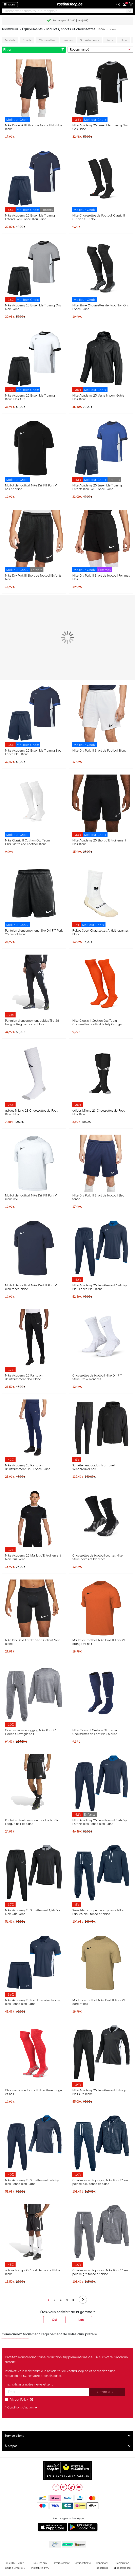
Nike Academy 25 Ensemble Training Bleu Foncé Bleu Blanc (33, 752)
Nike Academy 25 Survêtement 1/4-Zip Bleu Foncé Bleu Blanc (99, 1287)
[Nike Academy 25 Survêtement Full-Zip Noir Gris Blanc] (101, 2055)
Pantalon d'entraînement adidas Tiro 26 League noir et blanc (32, 1822)
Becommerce (67, 2544)
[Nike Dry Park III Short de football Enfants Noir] (34, 541)
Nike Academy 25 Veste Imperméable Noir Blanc (98, 397)
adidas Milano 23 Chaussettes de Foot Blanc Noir (31, 1112)
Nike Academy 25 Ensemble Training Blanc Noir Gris (30, 397)
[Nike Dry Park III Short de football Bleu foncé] (101, 1163)
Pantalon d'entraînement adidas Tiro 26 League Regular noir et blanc (32, 1022)
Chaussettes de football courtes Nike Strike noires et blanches (97, 1557)
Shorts (27, 40)
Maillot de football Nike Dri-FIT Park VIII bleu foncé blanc (32, 1287)
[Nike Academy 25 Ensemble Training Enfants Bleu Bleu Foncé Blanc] (101, 451)
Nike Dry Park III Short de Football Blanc (99, 750)
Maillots (10, 40)
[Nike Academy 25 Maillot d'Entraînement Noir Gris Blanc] (34, 1520)
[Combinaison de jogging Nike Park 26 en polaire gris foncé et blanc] (101, 2235)
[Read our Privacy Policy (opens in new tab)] (31, 2399)
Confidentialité (82, 2563)
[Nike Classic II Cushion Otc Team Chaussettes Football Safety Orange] (101, 983)
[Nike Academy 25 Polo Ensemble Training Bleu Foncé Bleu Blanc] (34, 1965)
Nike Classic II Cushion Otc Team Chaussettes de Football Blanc (27, 842)
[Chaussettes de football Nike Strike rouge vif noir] (34, 2053)
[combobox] (67, 10)
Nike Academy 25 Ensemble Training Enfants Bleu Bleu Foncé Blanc (97, 487)
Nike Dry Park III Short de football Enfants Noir (33, 577)
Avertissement (62, 2563)
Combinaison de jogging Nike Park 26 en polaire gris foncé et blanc (100, 2272)
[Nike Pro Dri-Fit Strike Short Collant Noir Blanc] (34, 1608)
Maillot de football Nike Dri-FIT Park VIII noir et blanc (32, 487)
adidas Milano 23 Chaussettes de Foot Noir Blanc (98, 1112)
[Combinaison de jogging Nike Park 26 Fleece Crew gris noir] (34, 1695)
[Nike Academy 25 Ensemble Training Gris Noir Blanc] (34, 270)
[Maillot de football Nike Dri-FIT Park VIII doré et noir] (101, 1963)
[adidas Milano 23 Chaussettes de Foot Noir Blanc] (101, 1076)
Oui (54, 2320)
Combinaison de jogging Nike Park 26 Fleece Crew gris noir (30, 1732)
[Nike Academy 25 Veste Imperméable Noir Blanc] (101, 360)
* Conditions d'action (21, 2407)
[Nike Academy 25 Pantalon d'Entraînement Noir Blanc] (34, 1340)
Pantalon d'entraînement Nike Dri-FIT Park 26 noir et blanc (34, 932)
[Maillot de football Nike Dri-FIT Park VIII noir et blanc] (34, 451)
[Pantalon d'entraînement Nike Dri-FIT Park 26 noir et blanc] (34, 896)
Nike (123, 40)
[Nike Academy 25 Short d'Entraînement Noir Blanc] (101, 806)
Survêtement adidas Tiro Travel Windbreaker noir (93, 1467)
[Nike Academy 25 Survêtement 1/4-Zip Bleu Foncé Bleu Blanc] (101, 1250)
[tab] (67, 2436)
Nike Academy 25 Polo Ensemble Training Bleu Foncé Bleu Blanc (33, 2002)
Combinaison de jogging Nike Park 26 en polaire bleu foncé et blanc (100, 2182)
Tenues (68, 40)
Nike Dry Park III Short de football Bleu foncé (98, 1197)
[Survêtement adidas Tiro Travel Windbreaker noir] (101, 1430)
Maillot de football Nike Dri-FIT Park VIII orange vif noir (99, 1642)
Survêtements (89, 40)
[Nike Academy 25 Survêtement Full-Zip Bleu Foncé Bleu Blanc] (34, 2145)
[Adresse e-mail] (47, 2392)
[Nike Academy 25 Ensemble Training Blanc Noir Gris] (34, 360)
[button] (117, 4)
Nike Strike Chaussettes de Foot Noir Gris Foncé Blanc (100, 307)
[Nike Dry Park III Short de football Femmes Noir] (101, 541)
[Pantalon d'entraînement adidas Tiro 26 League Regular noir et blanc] (34, 986)
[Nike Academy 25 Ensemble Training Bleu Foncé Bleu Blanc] (34, 716)
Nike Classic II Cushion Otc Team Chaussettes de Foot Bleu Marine (95, 1732)
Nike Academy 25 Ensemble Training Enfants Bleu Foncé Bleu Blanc (30, 217)
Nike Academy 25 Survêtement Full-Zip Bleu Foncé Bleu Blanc (32, 2182)
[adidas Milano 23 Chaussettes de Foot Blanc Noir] (34, 1076)
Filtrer (33, 50)
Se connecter (125, 4)
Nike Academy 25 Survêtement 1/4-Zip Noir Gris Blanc (32, 1912)
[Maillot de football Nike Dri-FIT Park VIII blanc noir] (34, 1163)
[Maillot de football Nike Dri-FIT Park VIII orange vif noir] (101, 1608)
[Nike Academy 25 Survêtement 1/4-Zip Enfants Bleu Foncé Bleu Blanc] (101, 1785)
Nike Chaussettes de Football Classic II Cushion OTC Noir (98, 217)
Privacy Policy (18, 2399)
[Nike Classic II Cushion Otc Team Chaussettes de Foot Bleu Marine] (101, 1693)
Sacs (110, 40)
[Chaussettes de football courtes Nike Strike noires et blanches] (101, 1518)
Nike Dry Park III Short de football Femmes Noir (101, 577)
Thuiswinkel (80, 2544)
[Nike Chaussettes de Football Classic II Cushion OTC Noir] (101, 180)
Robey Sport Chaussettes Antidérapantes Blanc (100, 932)
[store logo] (67, 4)
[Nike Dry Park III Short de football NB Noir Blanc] (34, 90)
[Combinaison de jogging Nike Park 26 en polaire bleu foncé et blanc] (101, 2145)
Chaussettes (47, 40)
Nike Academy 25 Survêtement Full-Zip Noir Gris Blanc (99, 2092)
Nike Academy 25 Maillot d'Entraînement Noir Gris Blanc (33, 1557)
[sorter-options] (100, 50)
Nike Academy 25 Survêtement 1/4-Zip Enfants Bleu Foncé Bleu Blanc (99, 1822)
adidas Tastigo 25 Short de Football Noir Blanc (32, 2272)
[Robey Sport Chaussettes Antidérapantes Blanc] (101, 896)
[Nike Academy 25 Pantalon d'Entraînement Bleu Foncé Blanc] (34, 1430)
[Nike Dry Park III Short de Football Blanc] (101, 716)
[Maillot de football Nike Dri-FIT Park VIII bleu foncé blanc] (34, 1248)
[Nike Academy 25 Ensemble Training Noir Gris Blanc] (101, 90)
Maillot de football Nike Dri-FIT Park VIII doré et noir (99, 2002)
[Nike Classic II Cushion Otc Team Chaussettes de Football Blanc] (34, 806)
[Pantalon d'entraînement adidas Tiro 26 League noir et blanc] (34, 1783)
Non (81, 2320)
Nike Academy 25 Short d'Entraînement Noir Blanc (99, 842)
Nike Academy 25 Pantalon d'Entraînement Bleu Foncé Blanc (27, 1467)
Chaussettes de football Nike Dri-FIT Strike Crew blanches (97, 1377)
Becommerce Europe (55, 2544)
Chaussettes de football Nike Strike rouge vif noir (33, 2092)
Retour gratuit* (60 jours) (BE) (70, 20)
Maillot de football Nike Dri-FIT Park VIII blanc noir (32, 1197)
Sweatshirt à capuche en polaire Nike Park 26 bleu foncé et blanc (98, 1912)
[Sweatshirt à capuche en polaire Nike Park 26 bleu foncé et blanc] (101, 1875)
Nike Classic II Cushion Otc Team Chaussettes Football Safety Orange (97, 1022)
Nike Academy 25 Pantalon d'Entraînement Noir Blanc (23, 1377)
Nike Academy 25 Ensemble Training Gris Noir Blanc (33, 307)
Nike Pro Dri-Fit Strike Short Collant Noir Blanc (32, 1642)
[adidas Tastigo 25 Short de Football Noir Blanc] (34, 2235)
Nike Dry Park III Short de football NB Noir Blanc (33, 127)
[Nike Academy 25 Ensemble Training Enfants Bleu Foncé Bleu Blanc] (34, 180)
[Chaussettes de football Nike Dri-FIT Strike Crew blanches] (101, 1338)
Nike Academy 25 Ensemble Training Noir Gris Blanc (100, 127)
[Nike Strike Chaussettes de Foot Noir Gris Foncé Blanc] (101, 270)
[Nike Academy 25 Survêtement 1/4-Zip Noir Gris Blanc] (34, 1875)
